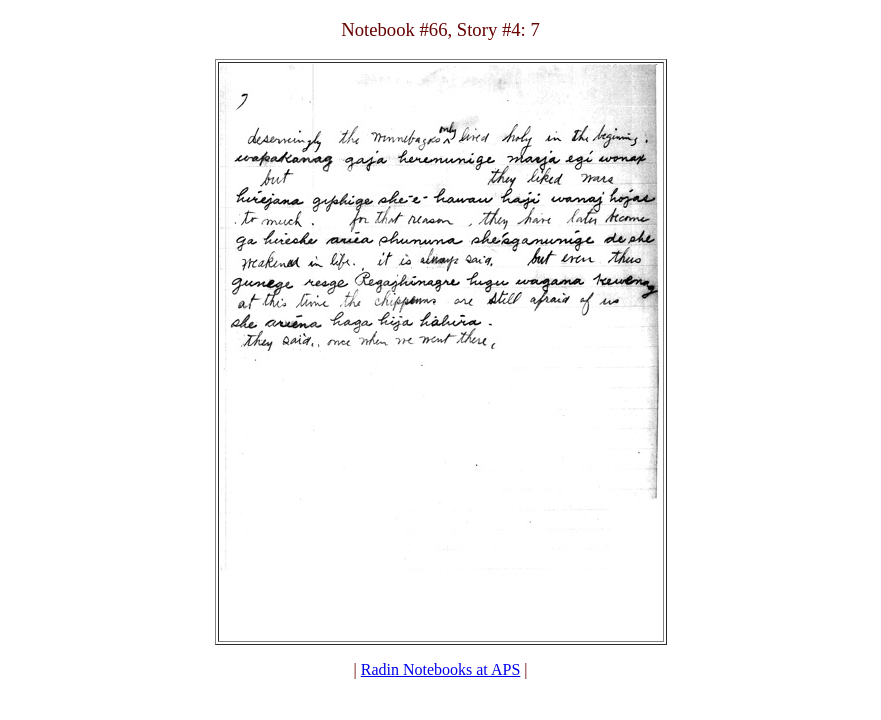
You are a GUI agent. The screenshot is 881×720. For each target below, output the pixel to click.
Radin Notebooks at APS (441, 669)
